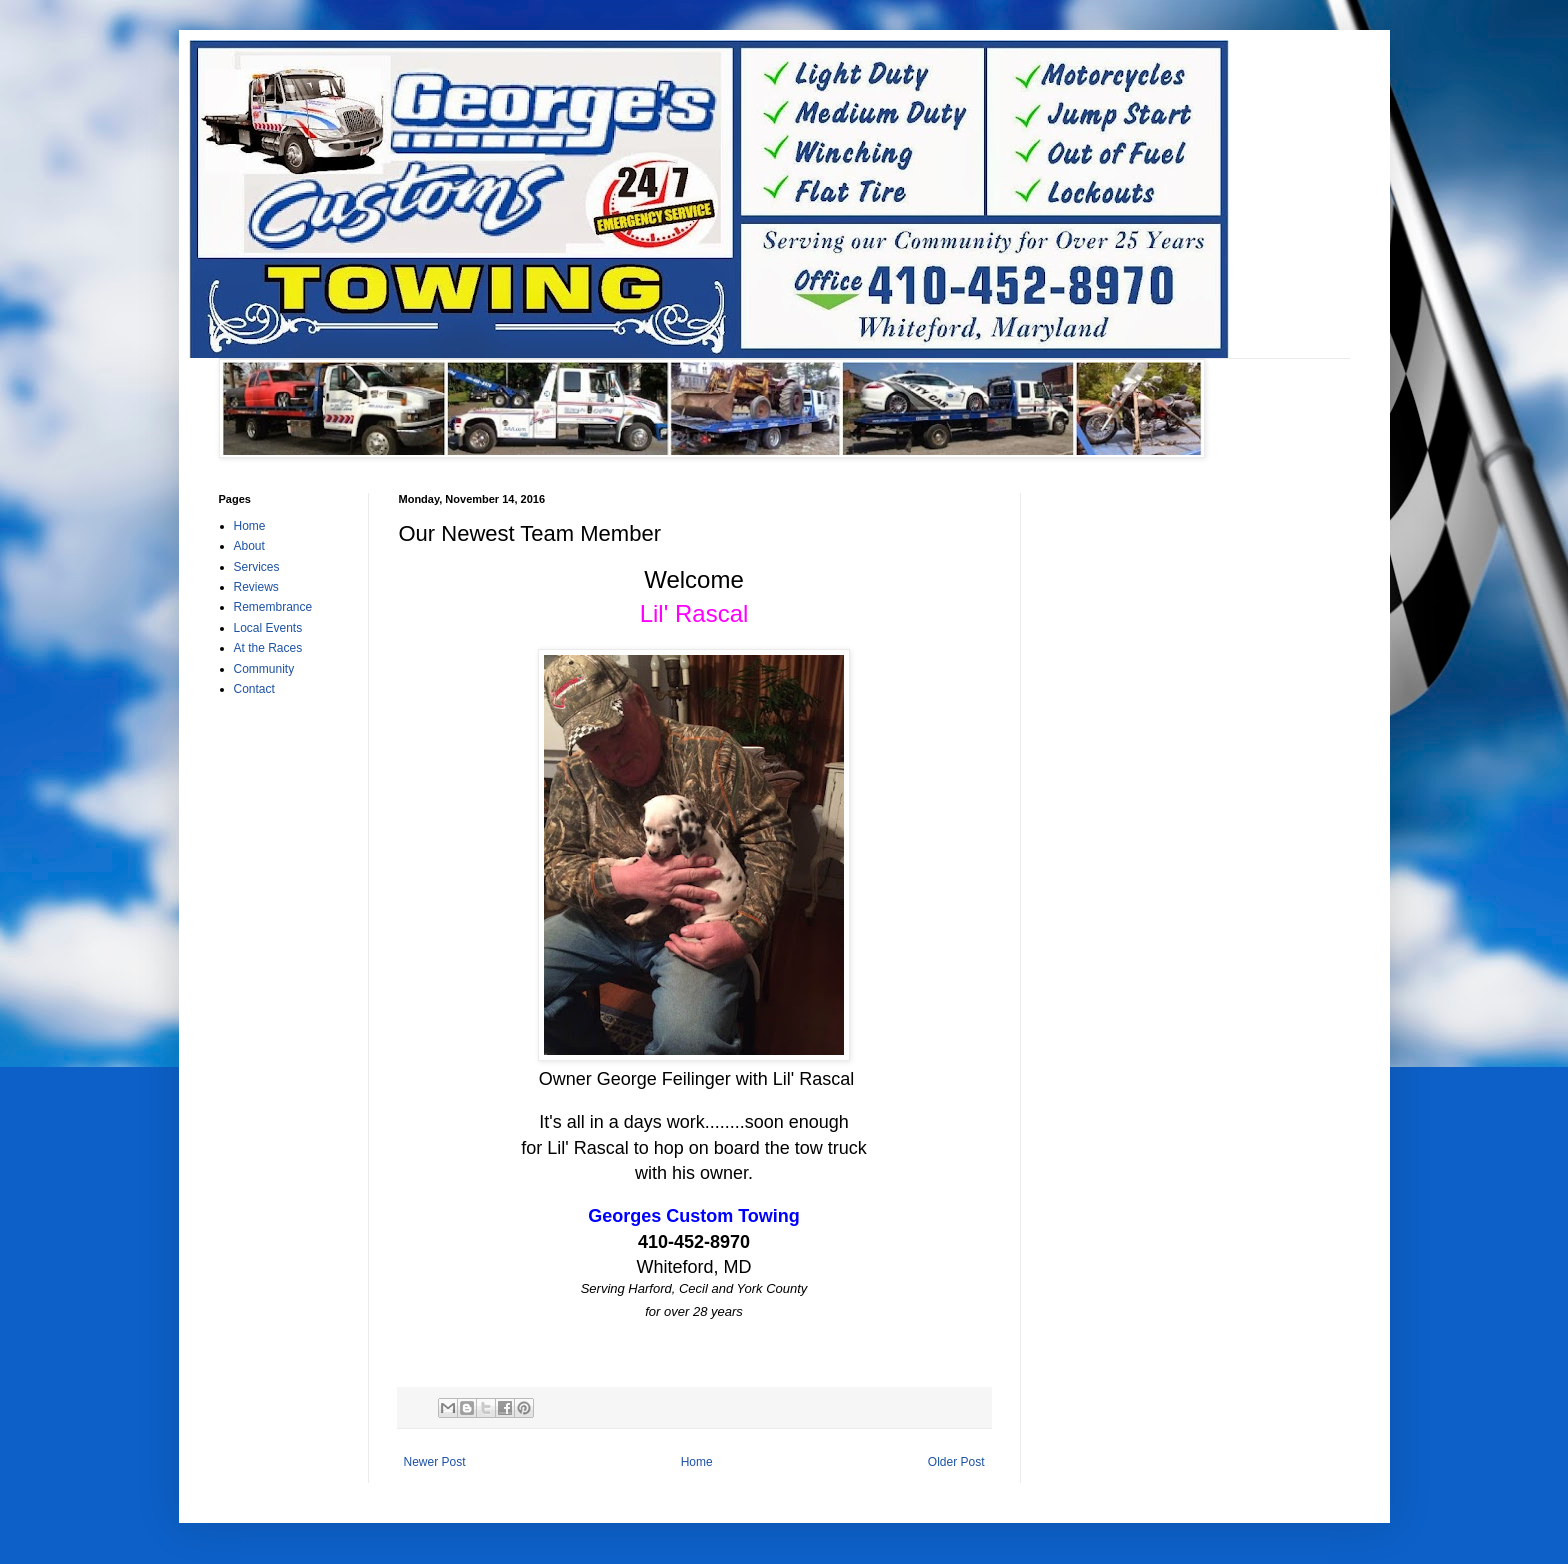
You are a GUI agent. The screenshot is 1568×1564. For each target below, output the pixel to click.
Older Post (956, 1462)
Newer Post (435, 1462)
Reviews (256, 587)
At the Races (268, 648)
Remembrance (273, 607)
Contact (254, 689)
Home (697, 1462)
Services (257, 567)
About (249, 546)
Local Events (268, 628)
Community (264, 669)
